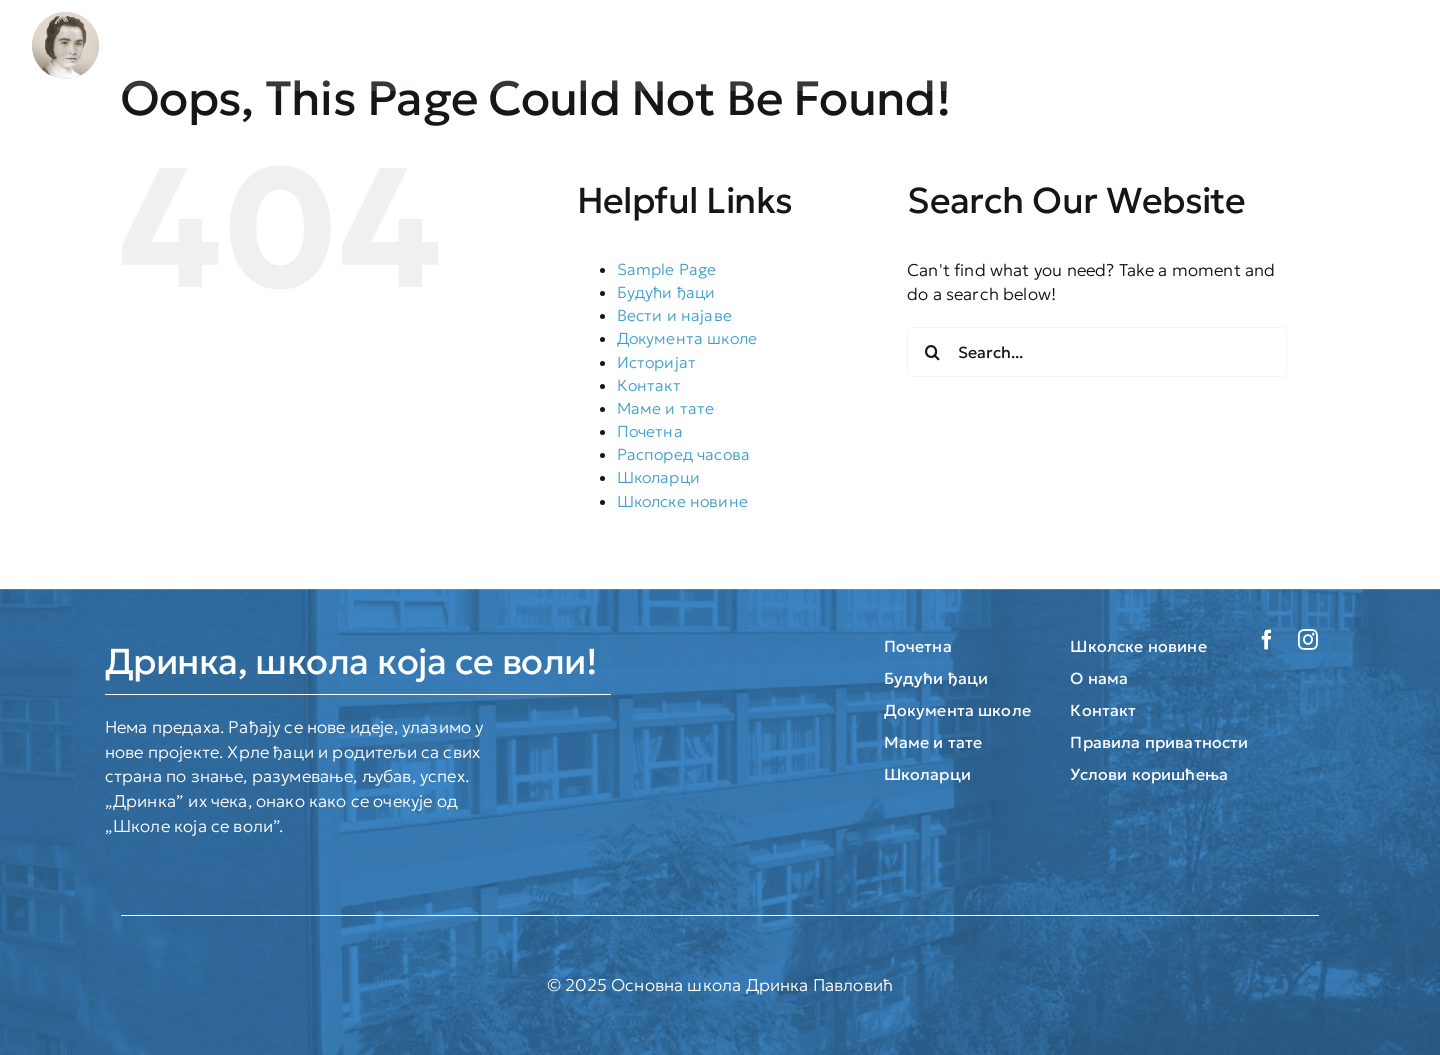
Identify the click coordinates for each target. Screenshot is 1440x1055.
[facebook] (1267, 640)
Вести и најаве (674, 315)
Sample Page (667, 269)
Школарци (658, 477)
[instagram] (1308, 640)
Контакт (649, 385)
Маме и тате (666, 408)
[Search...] (1097, 352)
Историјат (657, 362)
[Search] (932, 352)
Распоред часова (684, 454)
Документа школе (687, 338)
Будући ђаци (666, 292)
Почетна (650, 431)
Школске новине (682, 501)
